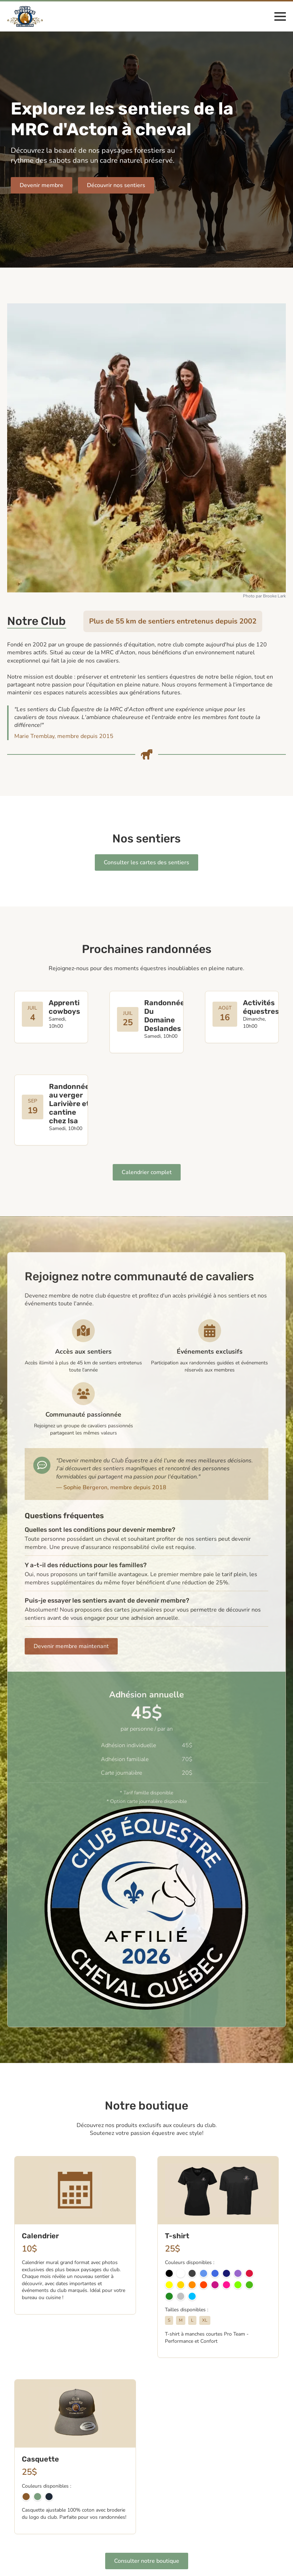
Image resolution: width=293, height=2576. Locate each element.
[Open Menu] (280, 16)
